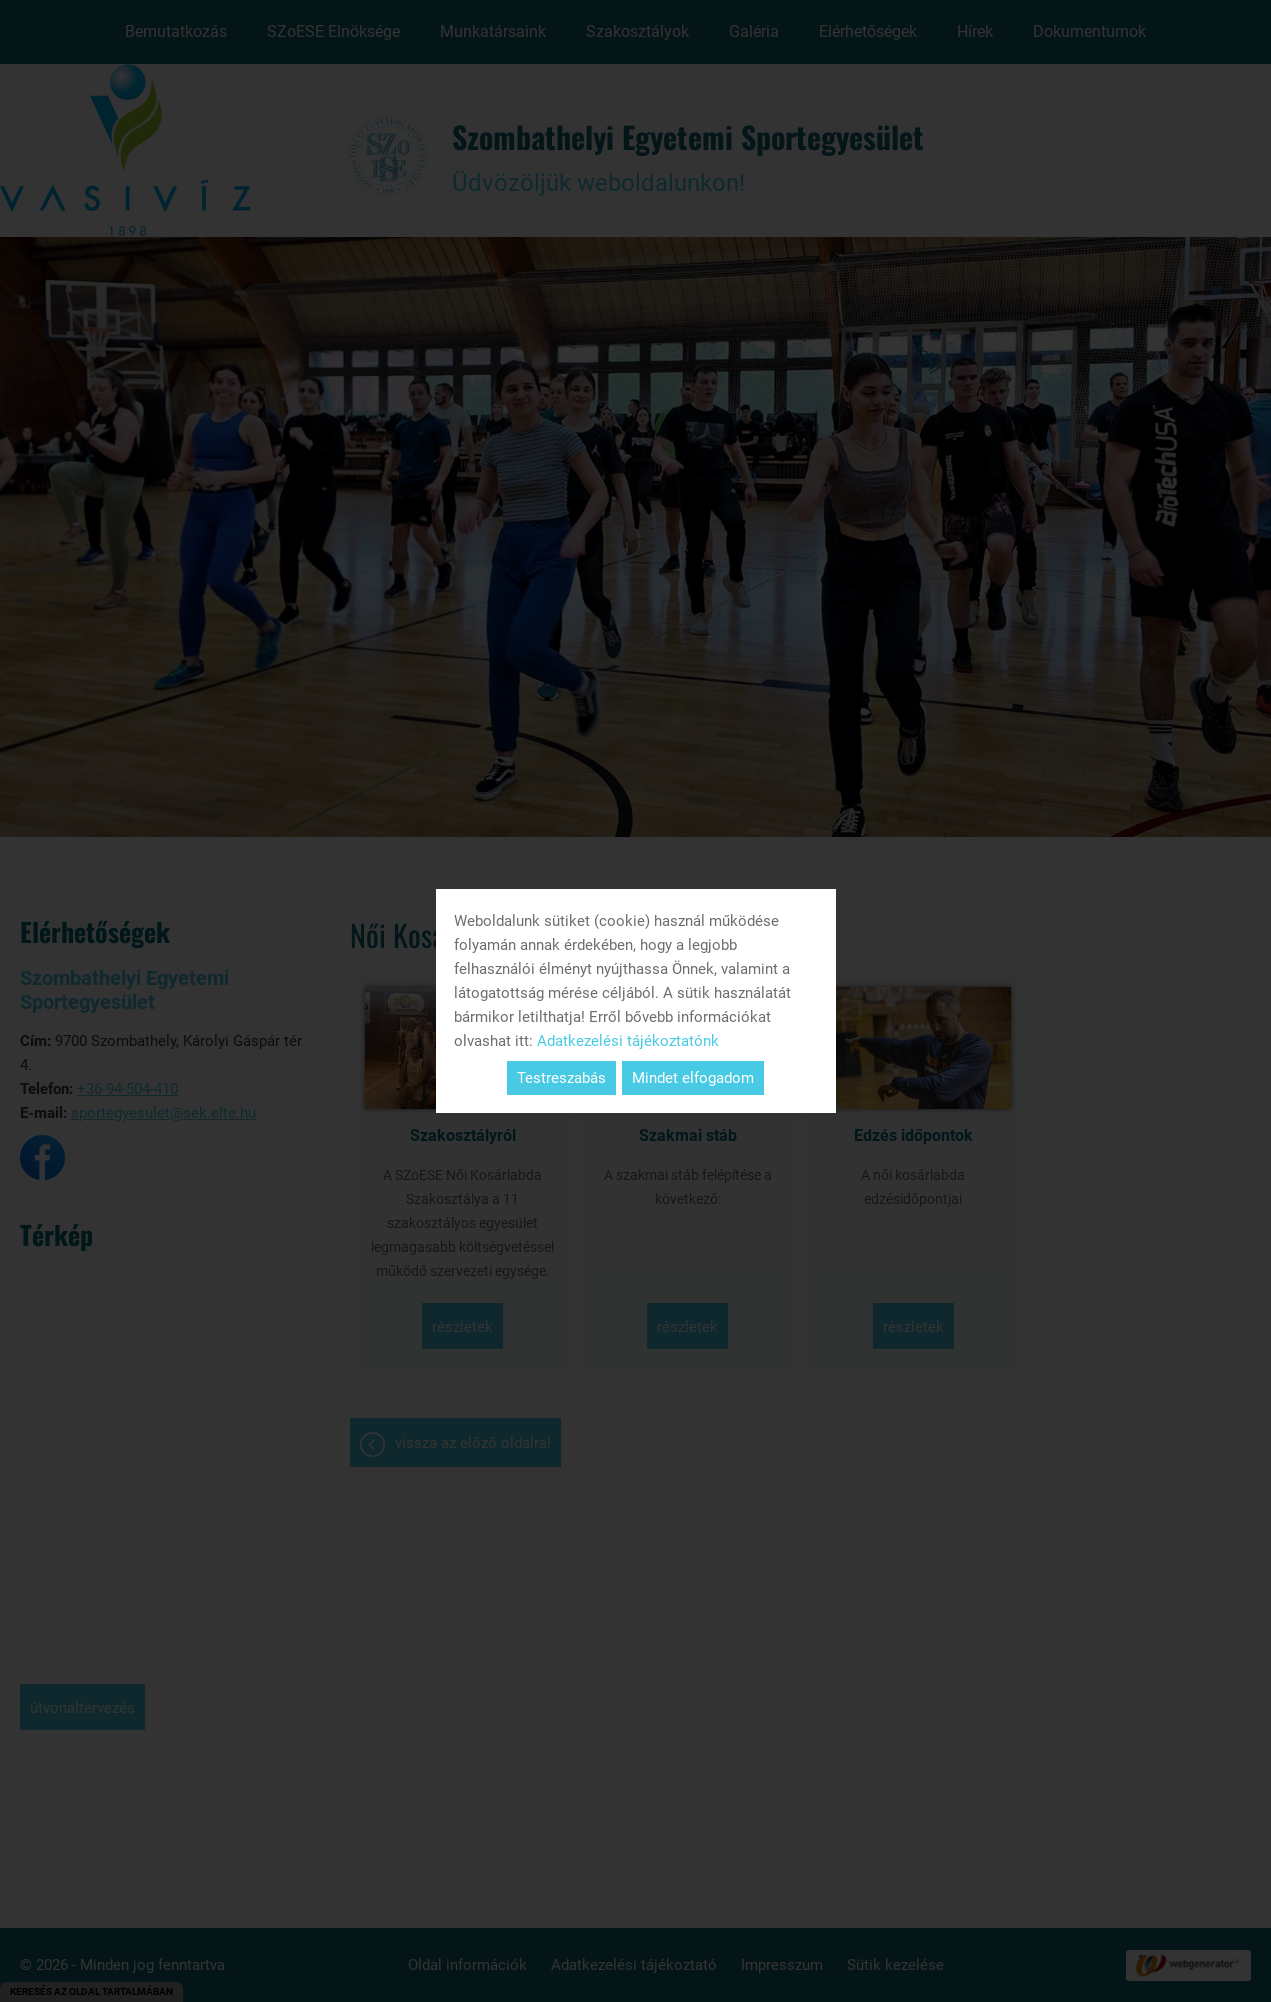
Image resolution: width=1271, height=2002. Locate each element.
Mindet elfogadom (693, 1078)
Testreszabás (561, 1078)
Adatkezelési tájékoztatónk (628, 1041)
